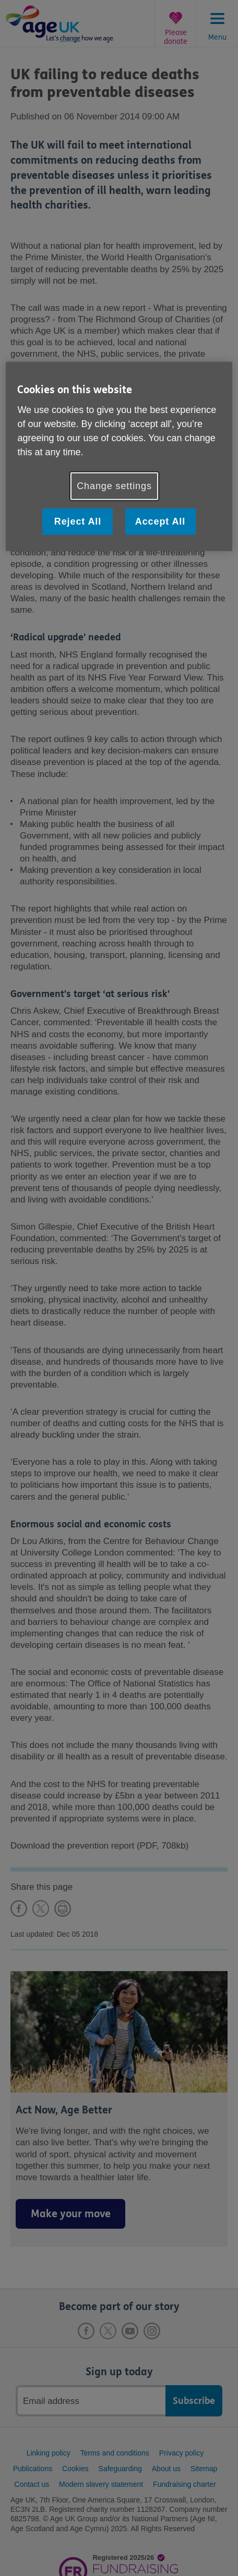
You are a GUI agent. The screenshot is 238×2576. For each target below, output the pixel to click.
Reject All (77, 521)
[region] (119, 456)
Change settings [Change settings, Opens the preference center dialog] (114, 486)
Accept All (160, 521)
